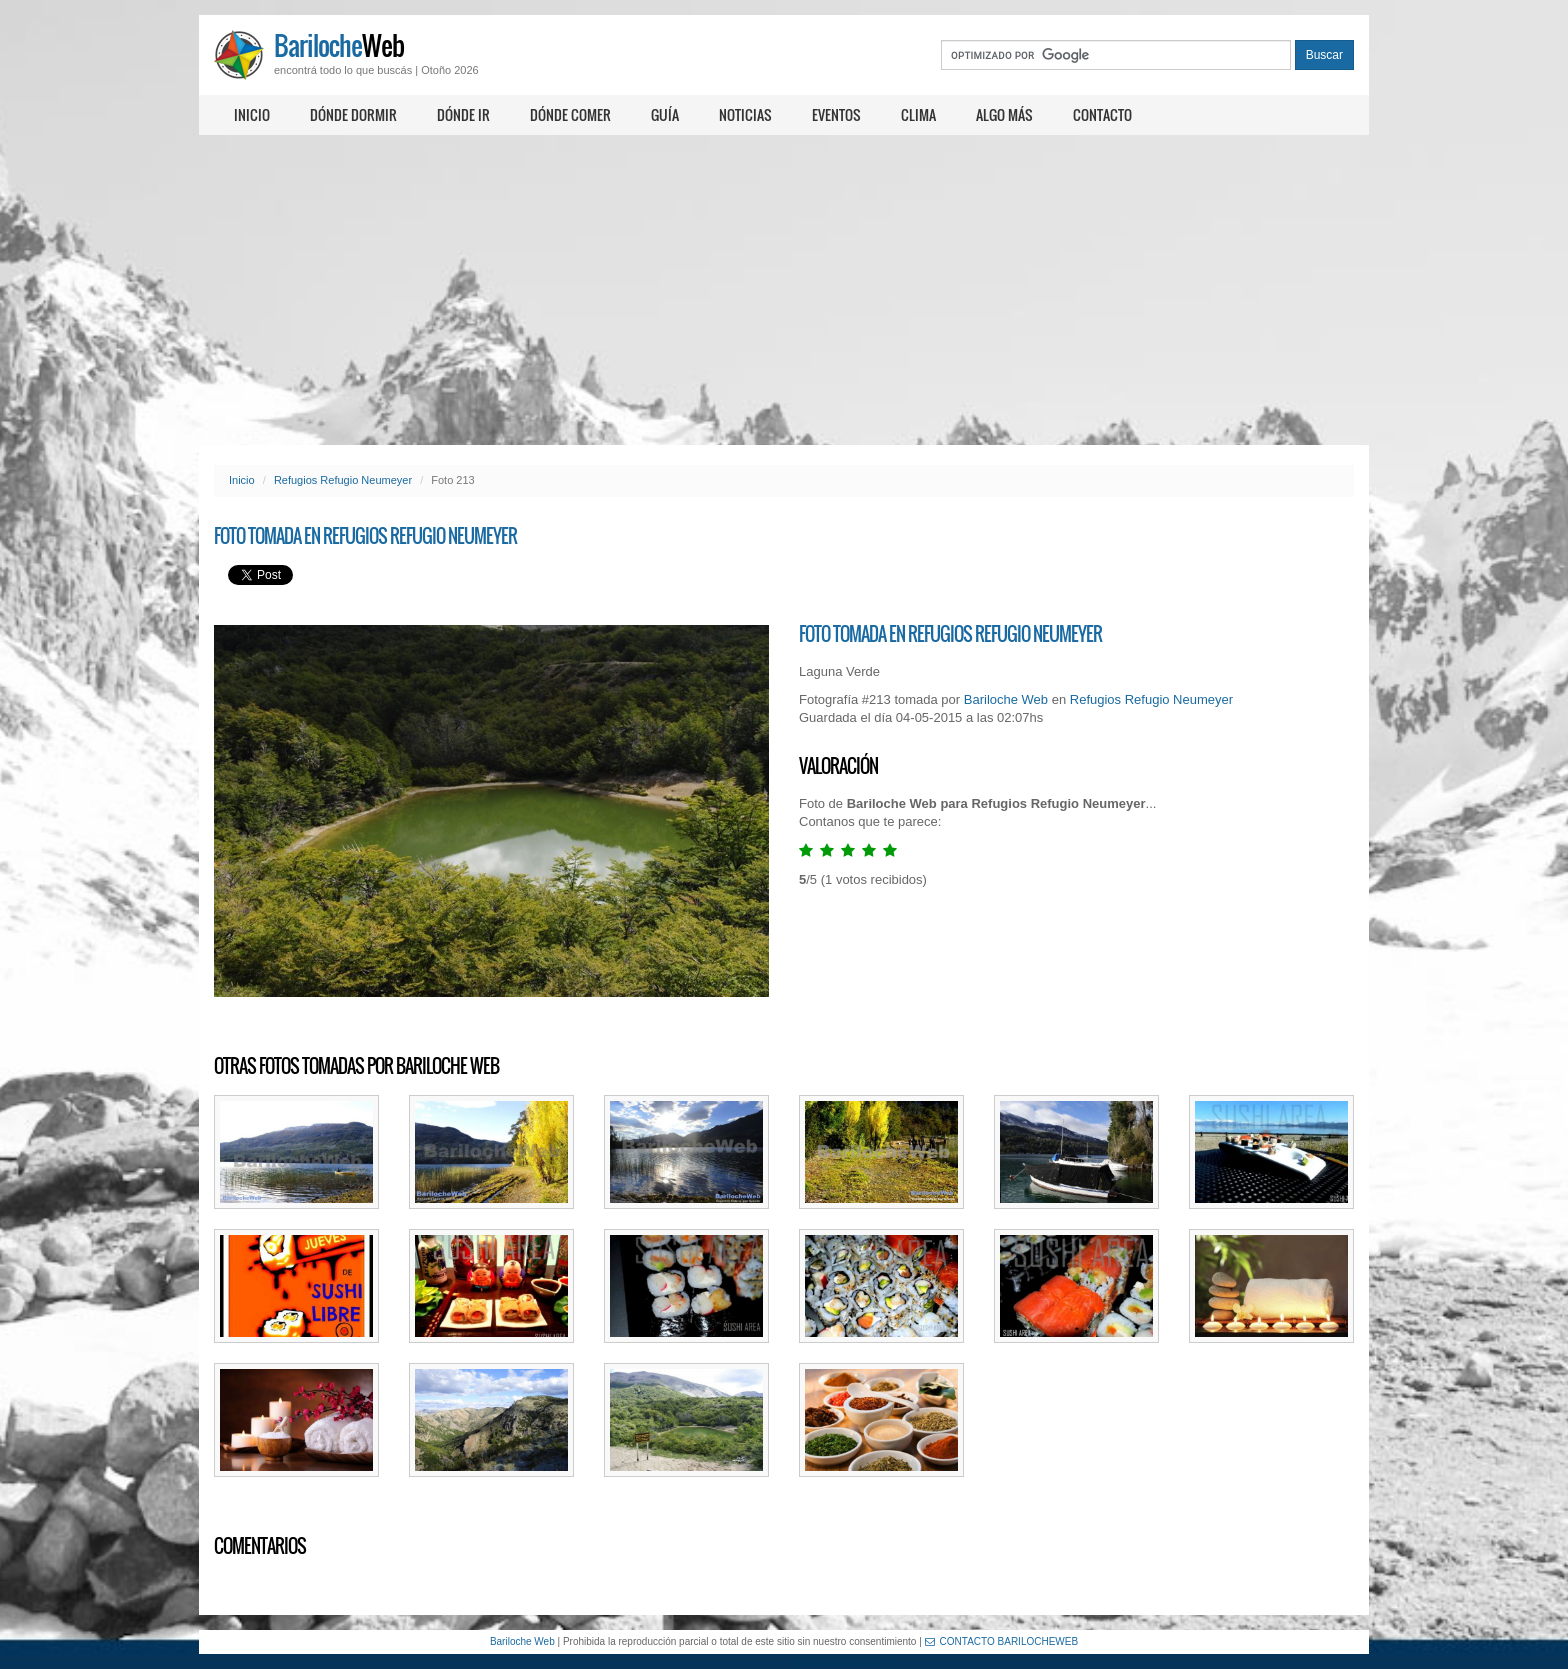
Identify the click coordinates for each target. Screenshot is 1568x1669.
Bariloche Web (1006, 699)
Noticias (745, 114)
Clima (918, 114)
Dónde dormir (353, 114)
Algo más (1004, 114)
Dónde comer (570, 114)
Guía (665, 114)
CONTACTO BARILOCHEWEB (1002, 1641)
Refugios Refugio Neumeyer (343, 480)
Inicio (252, 114)
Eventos (836, 114)
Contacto (1102, 114)
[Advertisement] (784, 290)
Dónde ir (463, 114)
